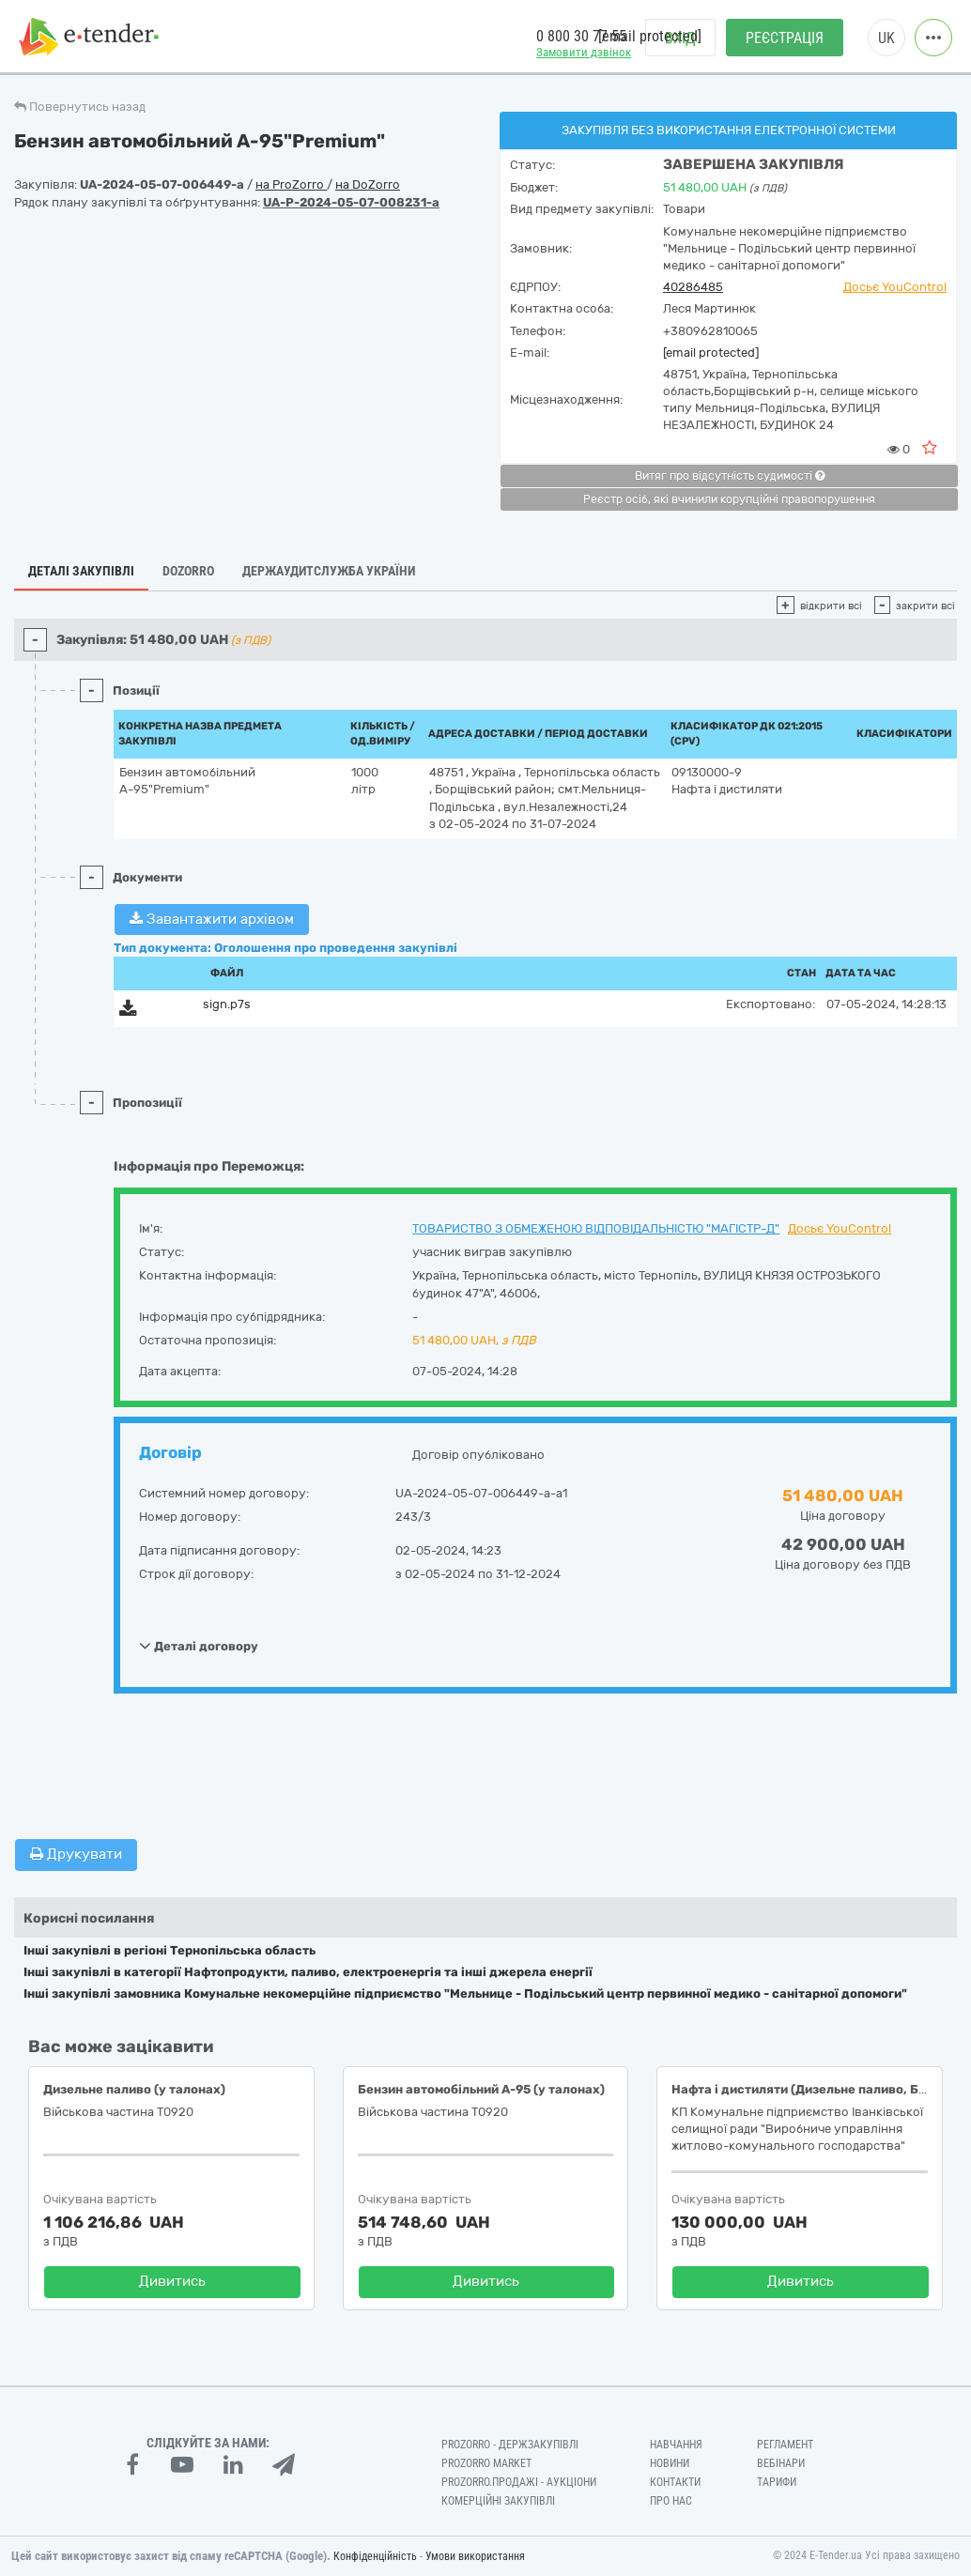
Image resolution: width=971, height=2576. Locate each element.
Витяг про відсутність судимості (730, 476)
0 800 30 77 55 (581, 36)
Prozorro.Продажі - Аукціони (518, 2482)
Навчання (676, 2444)
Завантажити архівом (212, 919)
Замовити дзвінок (583, 52)
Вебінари (781, 2463)
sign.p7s (227, 1004)
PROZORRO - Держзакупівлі (509, 2444)
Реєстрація (785, 38)
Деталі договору (198, 1645)
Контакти (675, 2482)
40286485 (693, 287)
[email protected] (711, 352)
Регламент (785, 2444)
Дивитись (172, 2281)
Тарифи (776, 2482)
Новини (669, 2463)
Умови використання (475, 2556)
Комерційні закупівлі (498, 2500)
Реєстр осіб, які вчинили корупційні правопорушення (729, 499)
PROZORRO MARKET (486, 2463)
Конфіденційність (375, 2556)
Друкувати (76, 1854)
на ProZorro (291, 184)
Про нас (671, 2500)
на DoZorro (367, 184)
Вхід (680, 38)
